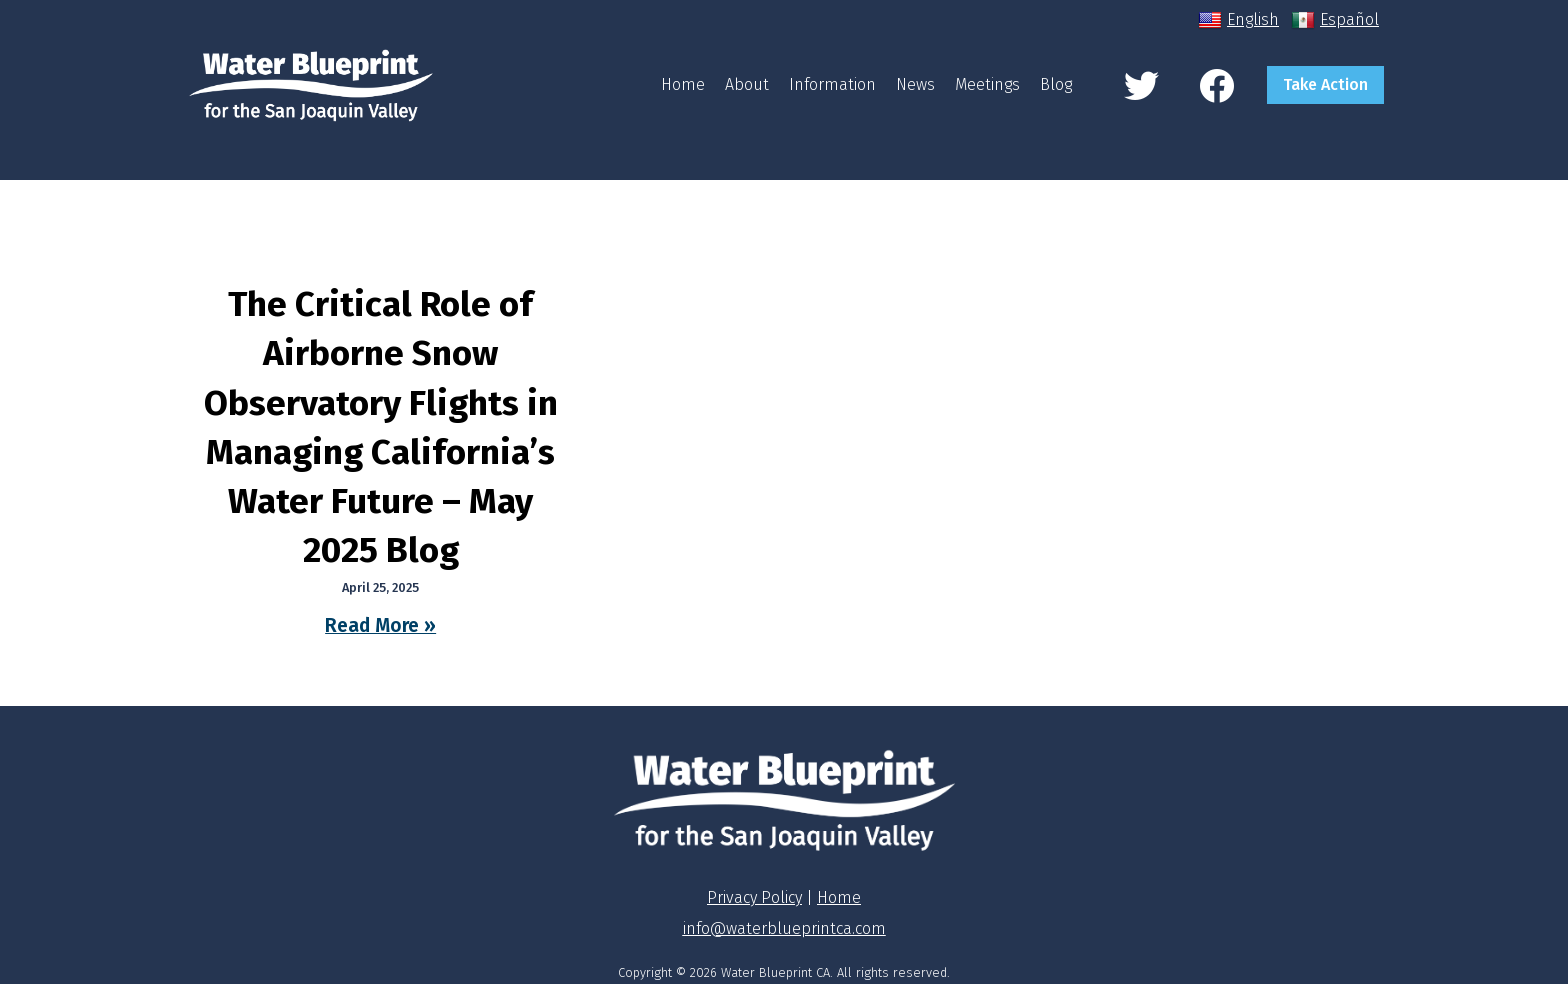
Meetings (987, 84)
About (747, 84)
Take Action (1325, 84)
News (915, 84)
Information (832, 84)
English (1238, 20)
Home (683, 84)
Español (1335, 20)
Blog (1056, 84)
